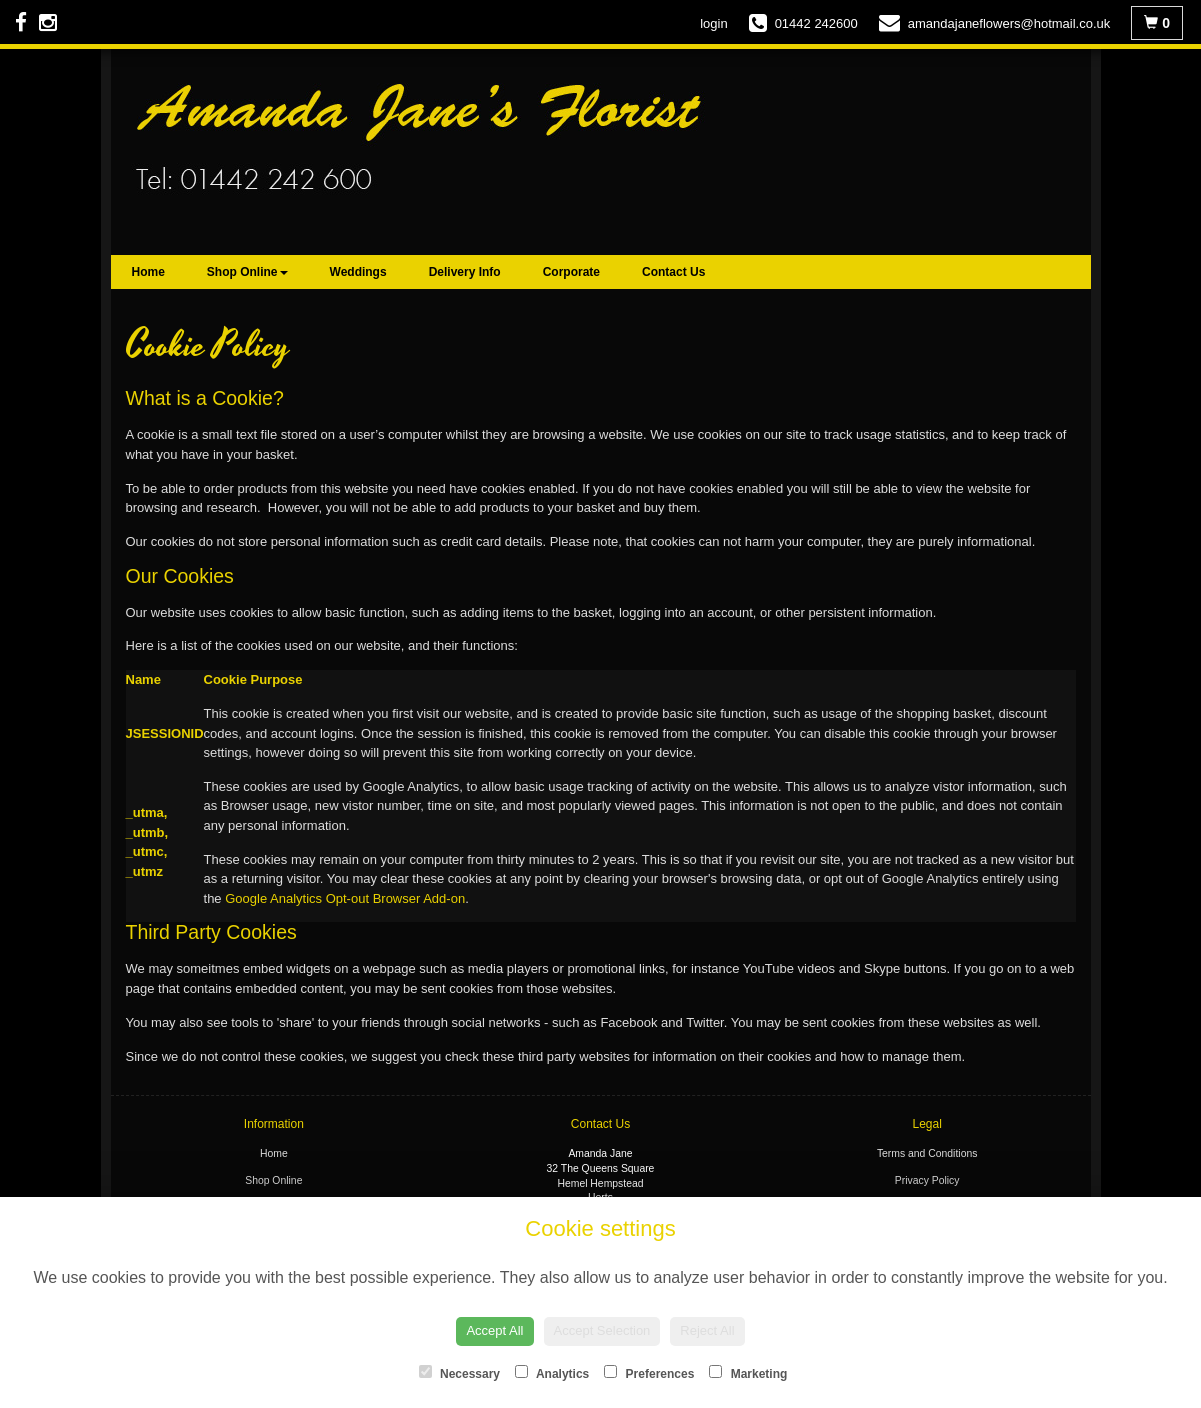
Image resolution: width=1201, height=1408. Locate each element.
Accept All (494, 1330)
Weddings (358, 272)
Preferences (649, 1373)
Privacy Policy (927, 1180)
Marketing (748, 1373)
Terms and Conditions (927, 1153)
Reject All (707, 1330)
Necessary (459, 1373)
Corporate (571, 272)
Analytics (552, 1373)
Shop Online (247, 272)
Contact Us (673, 272)
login (713, 23)
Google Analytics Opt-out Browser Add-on (345, 898)
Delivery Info (465, 272)
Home (148, 272)
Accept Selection (602, 1330)
